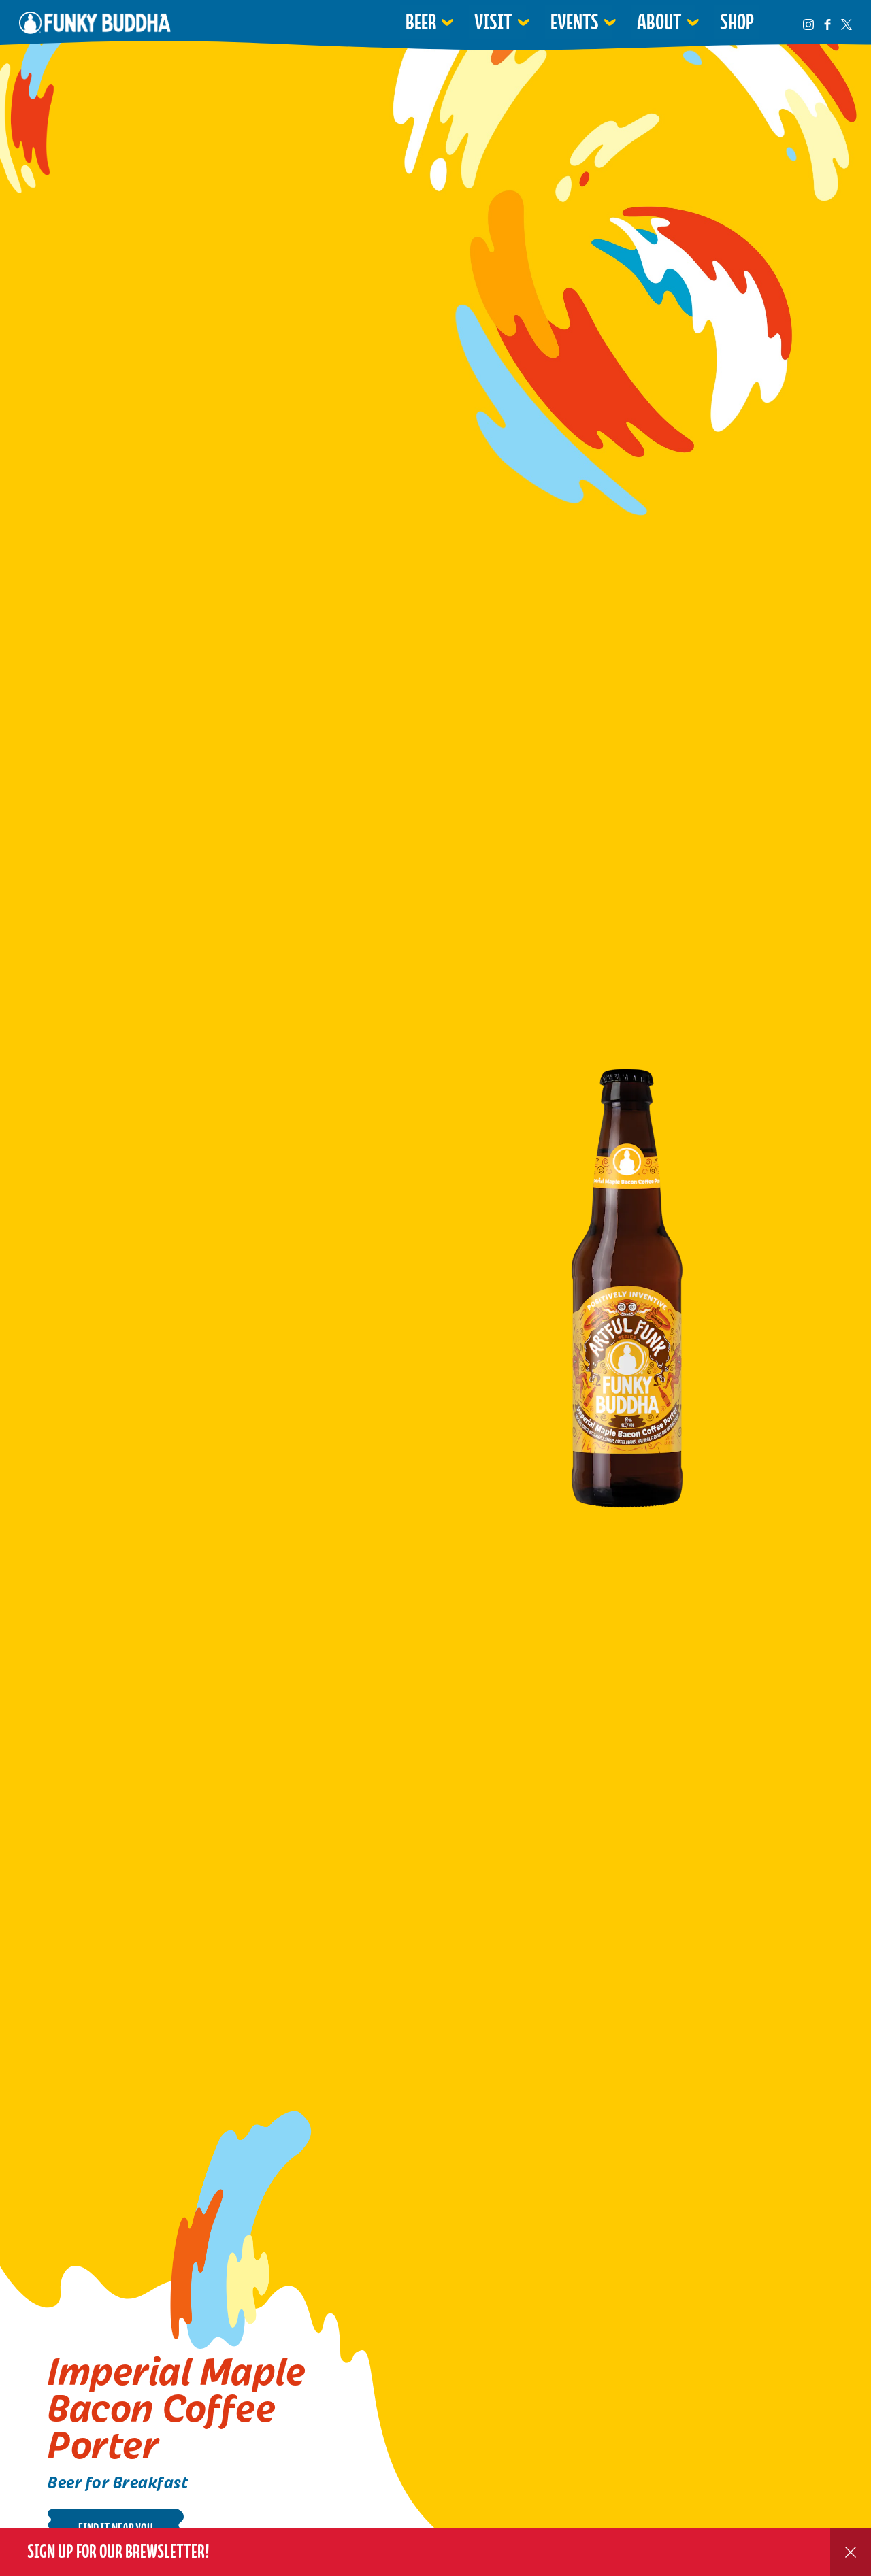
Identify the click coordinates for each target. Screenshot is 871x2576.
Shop (737, 21)
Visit (493, 21)
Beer (421, 21)
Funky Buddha (95, 22)
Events (574, 21)
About (659, 21)
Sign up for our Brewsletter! (118, 2551)
